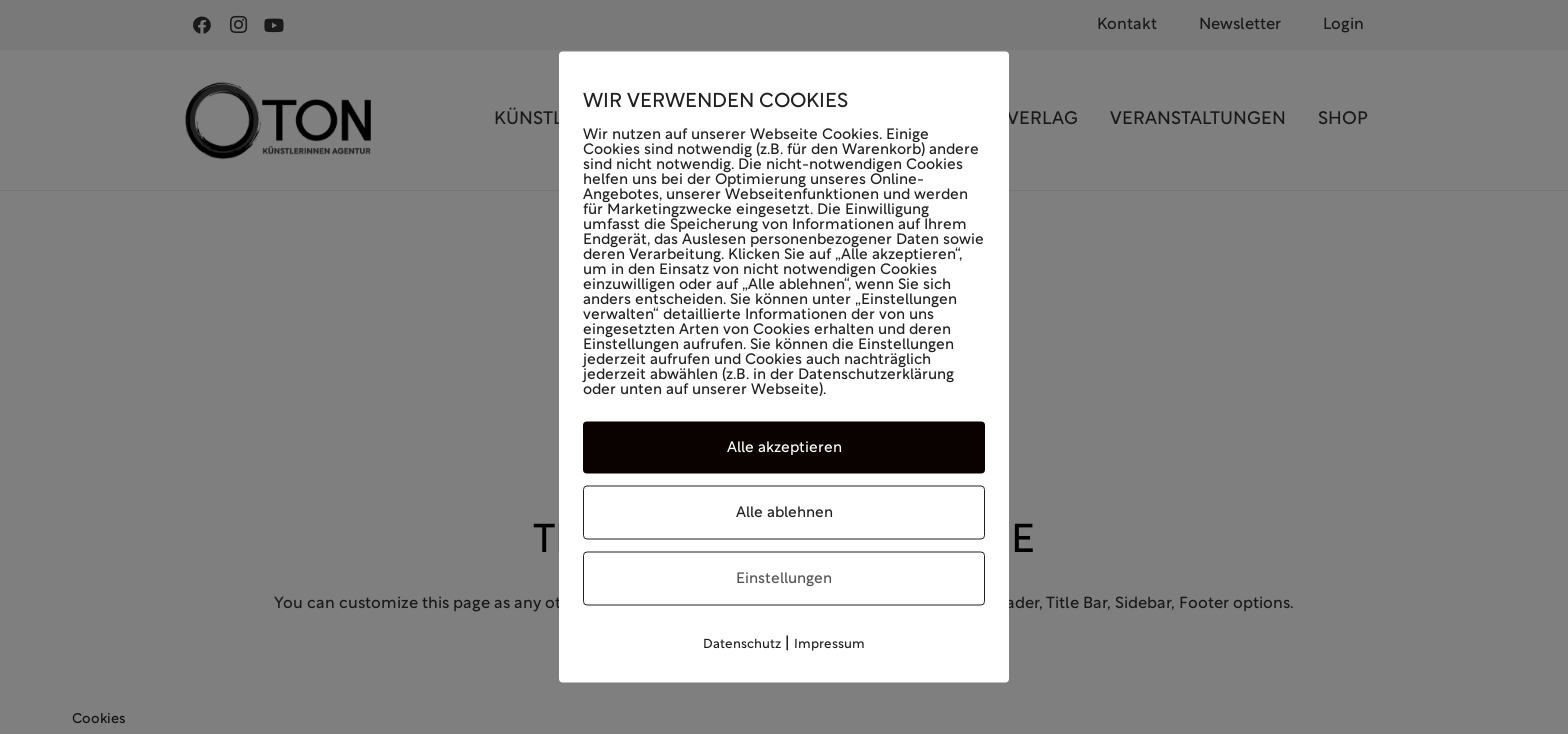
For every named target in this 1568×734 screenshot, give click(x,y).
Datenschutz (742, 645)
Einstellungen (784, 579)
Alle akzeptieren (784, 448)
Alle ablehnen (784, 513)
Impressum (829, 645)
